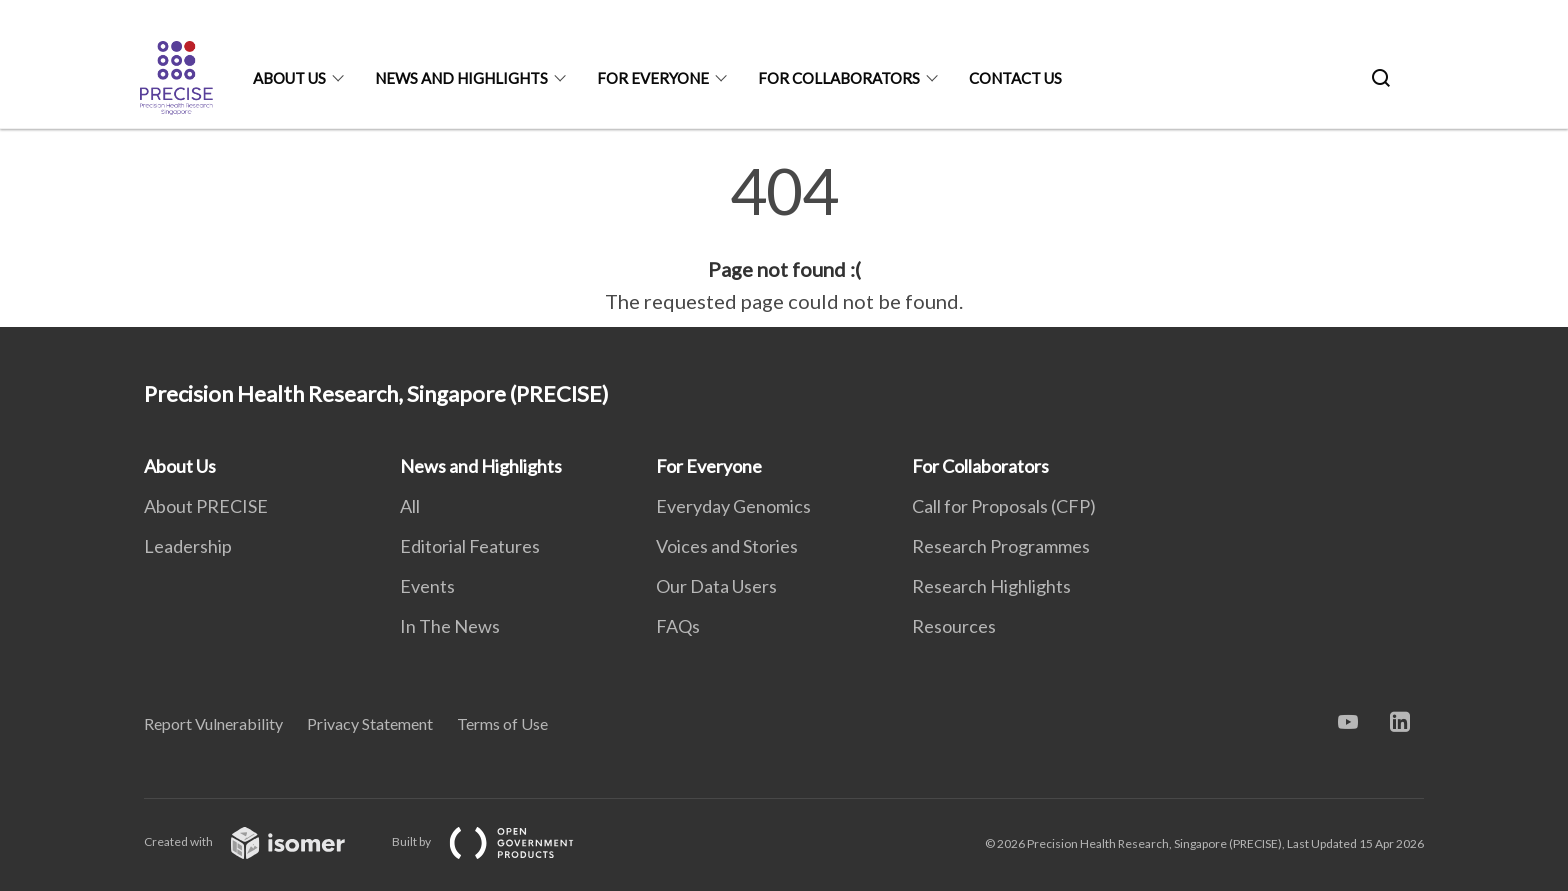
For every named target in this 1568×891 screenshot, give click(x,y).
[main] (784, 238)
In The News (450, 626)
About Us (289, 78)
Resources (954, 626)
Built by (499, 841)
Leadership (188, 546)
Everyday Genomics (733, 506)
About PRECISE (206, 506)
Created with (260, 841)
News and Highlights (461, 78)
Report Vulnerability (213, 723)
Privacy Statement (370, 723)
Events (427, 586)
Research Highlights (991, 586)
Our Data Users (716, 586)
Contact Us (1015, 78)
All (410, 506)
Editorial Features (470, 546)
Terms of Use (502, 723)
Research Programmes (1001, 546)
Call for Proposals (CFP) (1004, 506)
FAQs (678, 626)
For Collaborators (839, 78)
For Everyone (653, 78)
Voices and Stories (727, 546)
